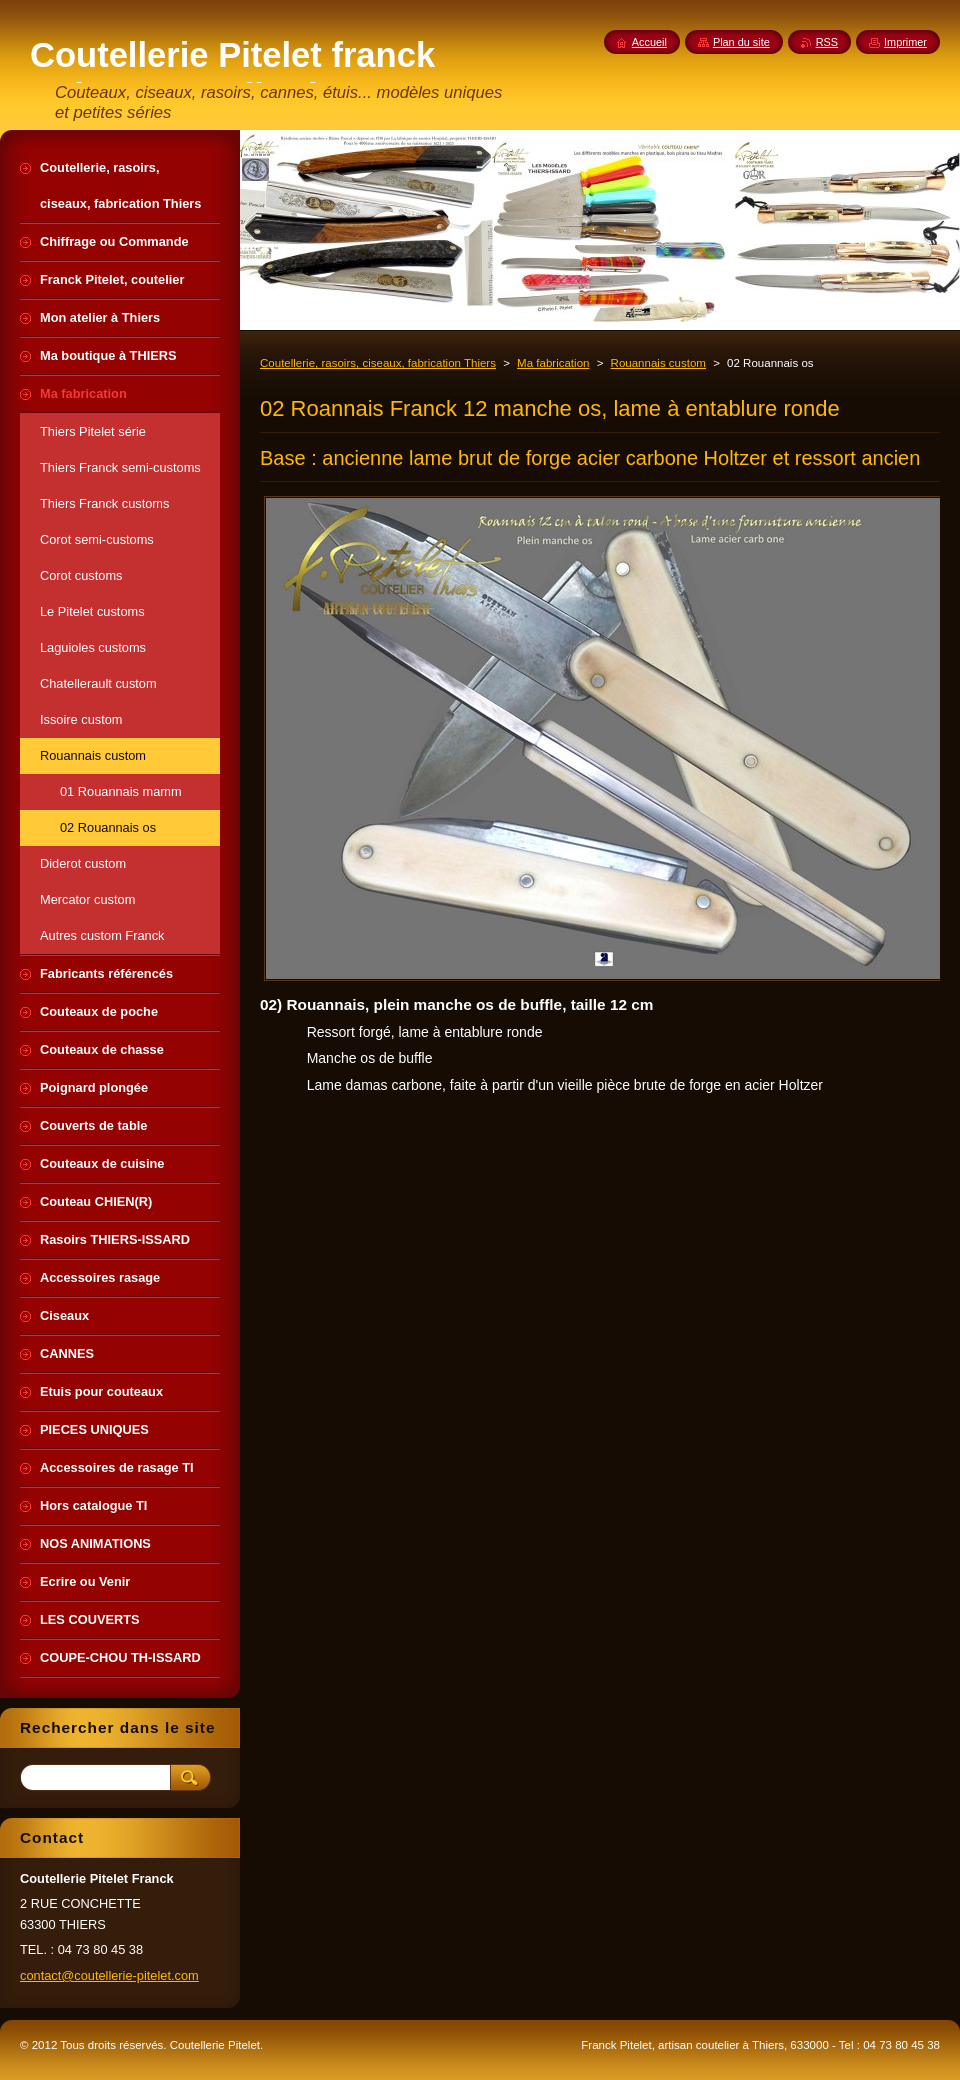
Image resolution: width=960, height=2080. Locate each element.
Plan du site (741, 42)
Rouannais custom (658, 363)
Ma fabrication (553, 363)
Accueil (649, 42)
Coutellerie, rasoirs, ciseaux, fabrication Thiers (378, 363)
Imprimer (905, 42)
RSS (827, 42)
